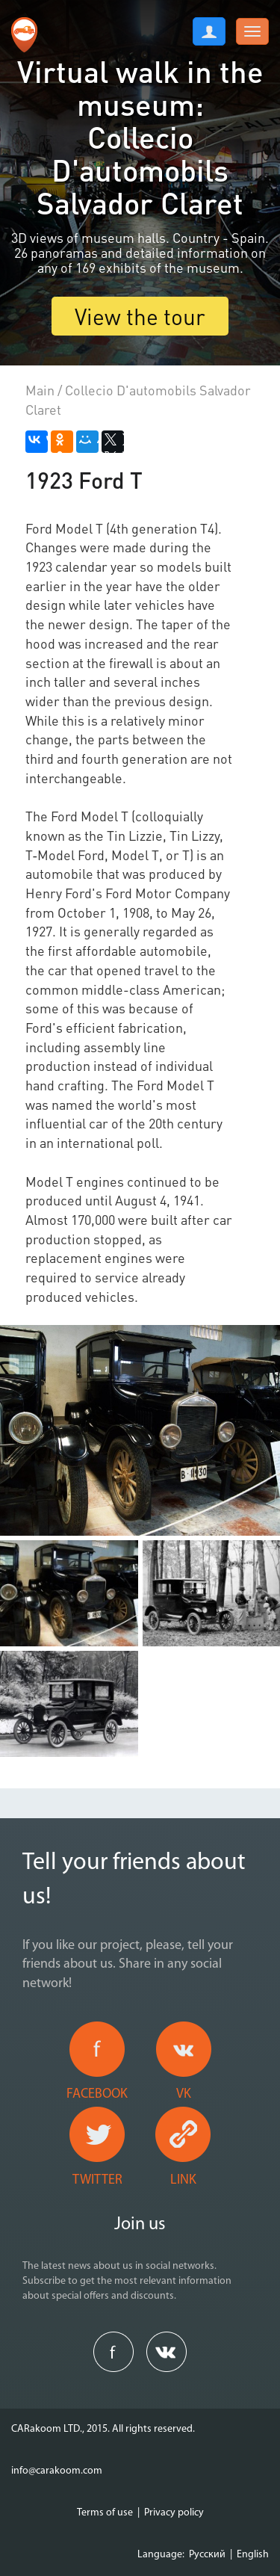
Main (40, 389)
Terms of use (105, 2512)
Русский (207, 2554)
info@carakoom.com (56, 2471)
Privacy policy (174, 2512)
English (253, 2554)
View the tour (140, 316)
